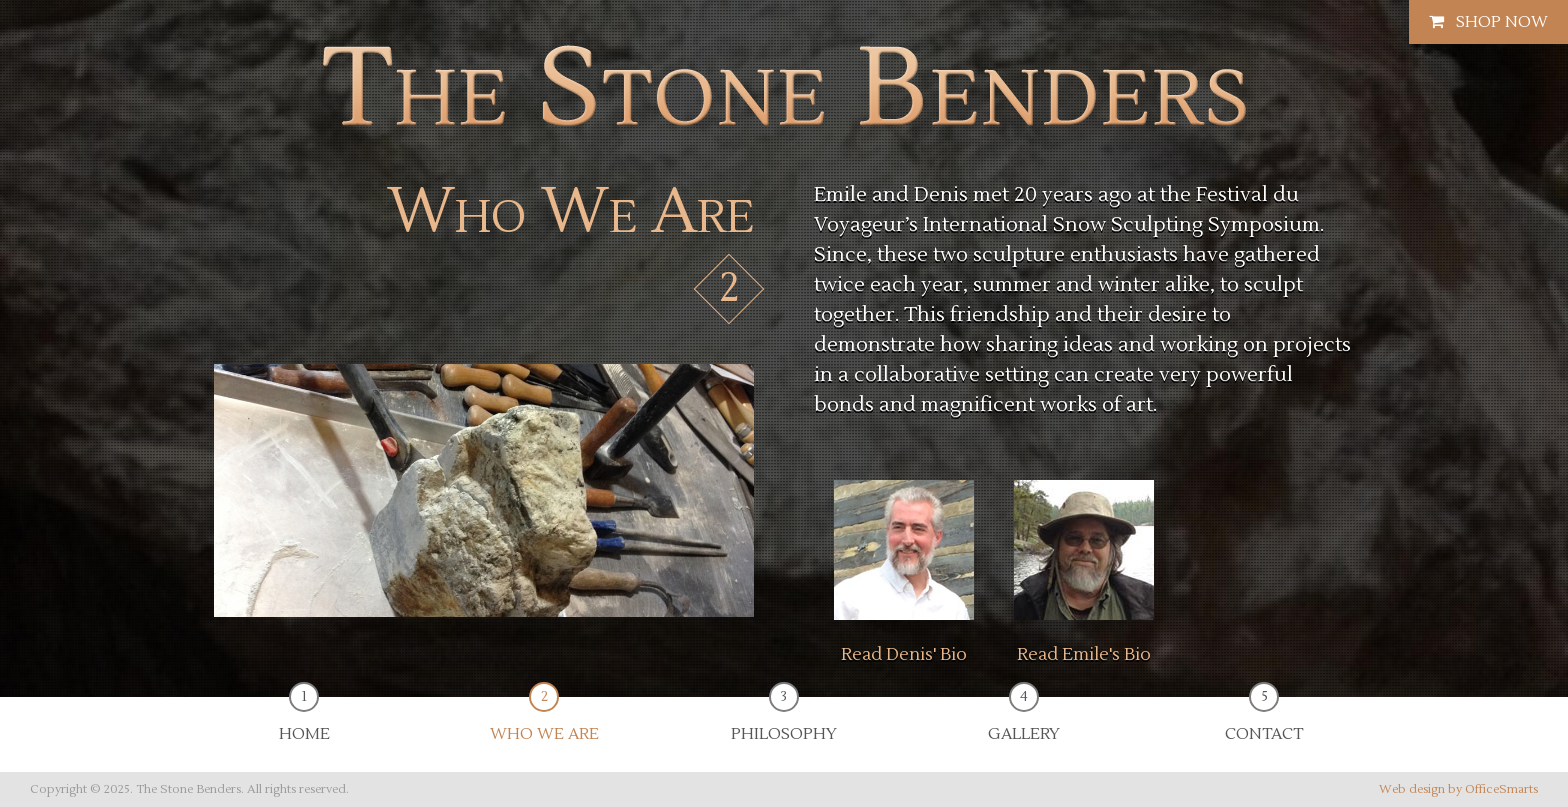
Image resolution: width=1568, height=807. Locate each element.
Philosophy (784, 720)
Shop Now (1488, 22)
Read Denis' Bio (904, 655)
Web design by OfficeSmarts (1458, 789)
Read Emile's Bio (1084, 655)
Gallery (1024, 720)
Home (304, 720)
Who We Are (544, 720)
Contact (1264, 720)
